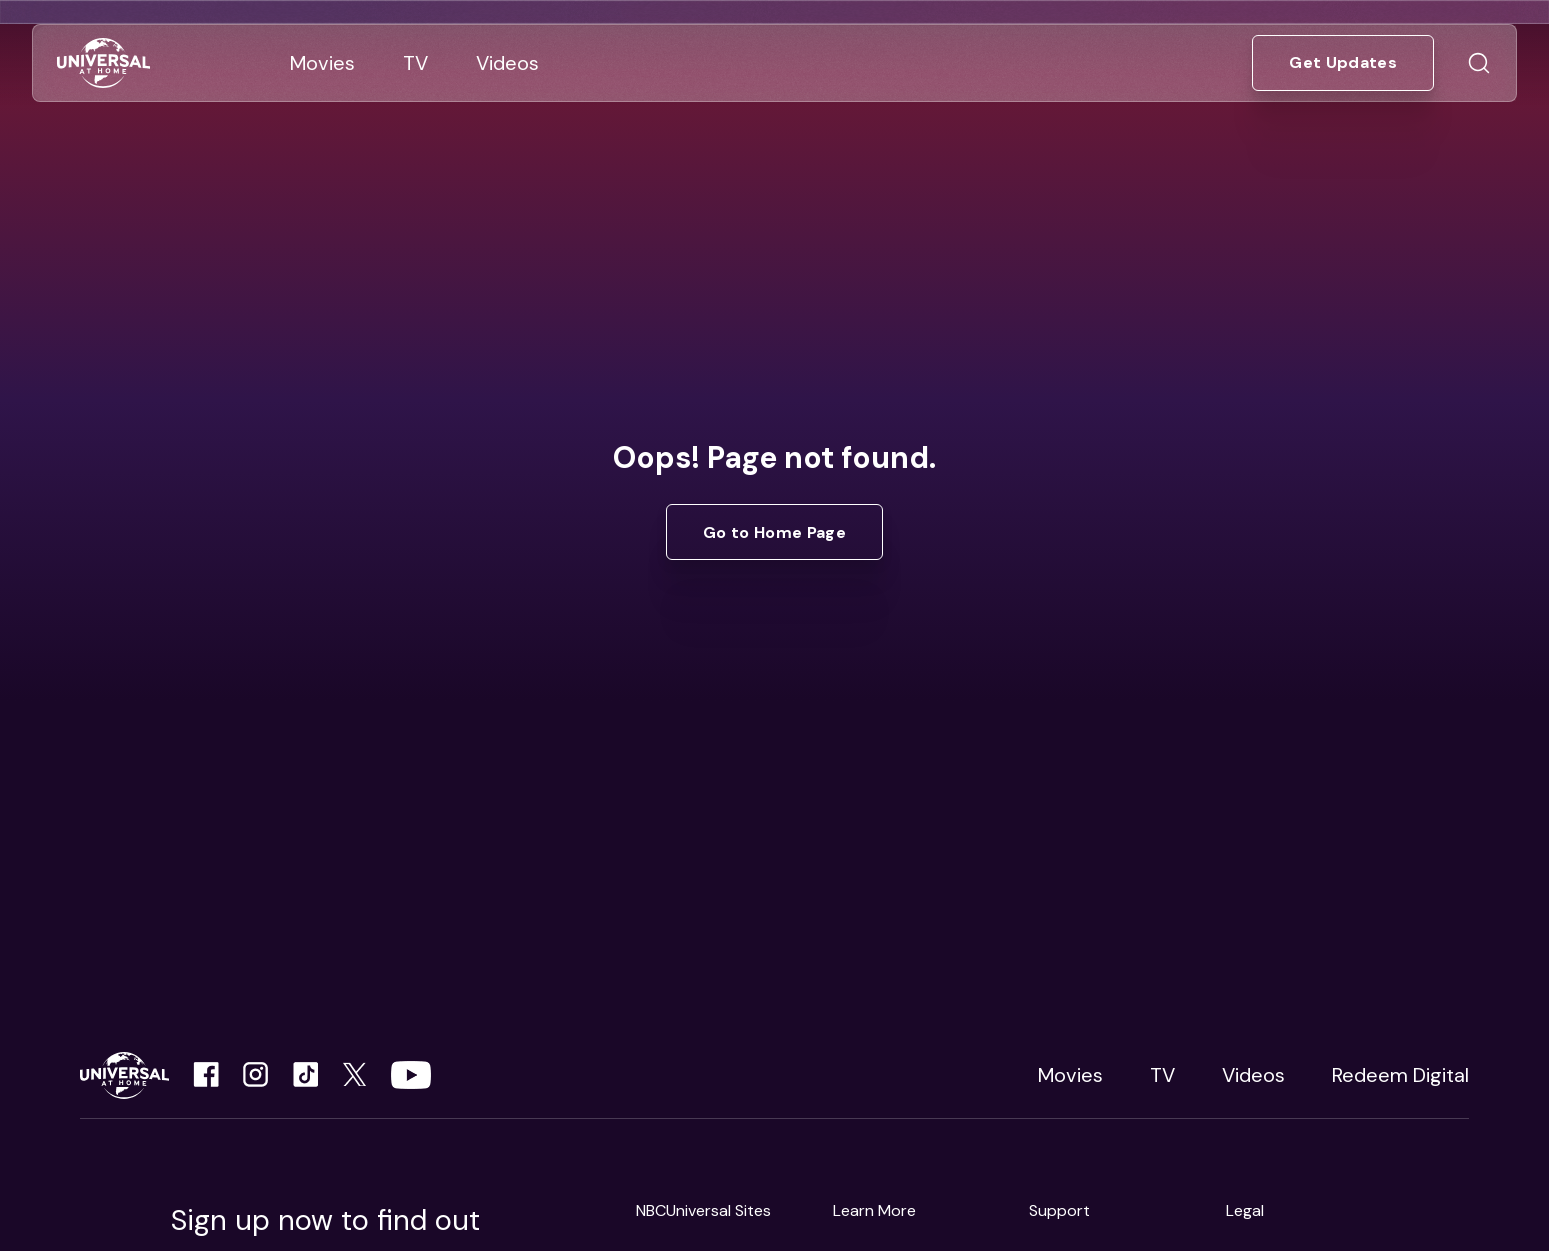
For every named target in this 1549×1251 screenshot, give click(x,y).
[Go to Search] (1479, 63)
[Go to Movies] (322, 63)
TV (1162, 1075)
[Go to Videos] (507, 63)
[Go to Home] (103, 63)
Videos (1253, 1075)
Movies (1070, 1075)
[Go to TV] (415, 63)
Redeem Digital (1400, 1075)
